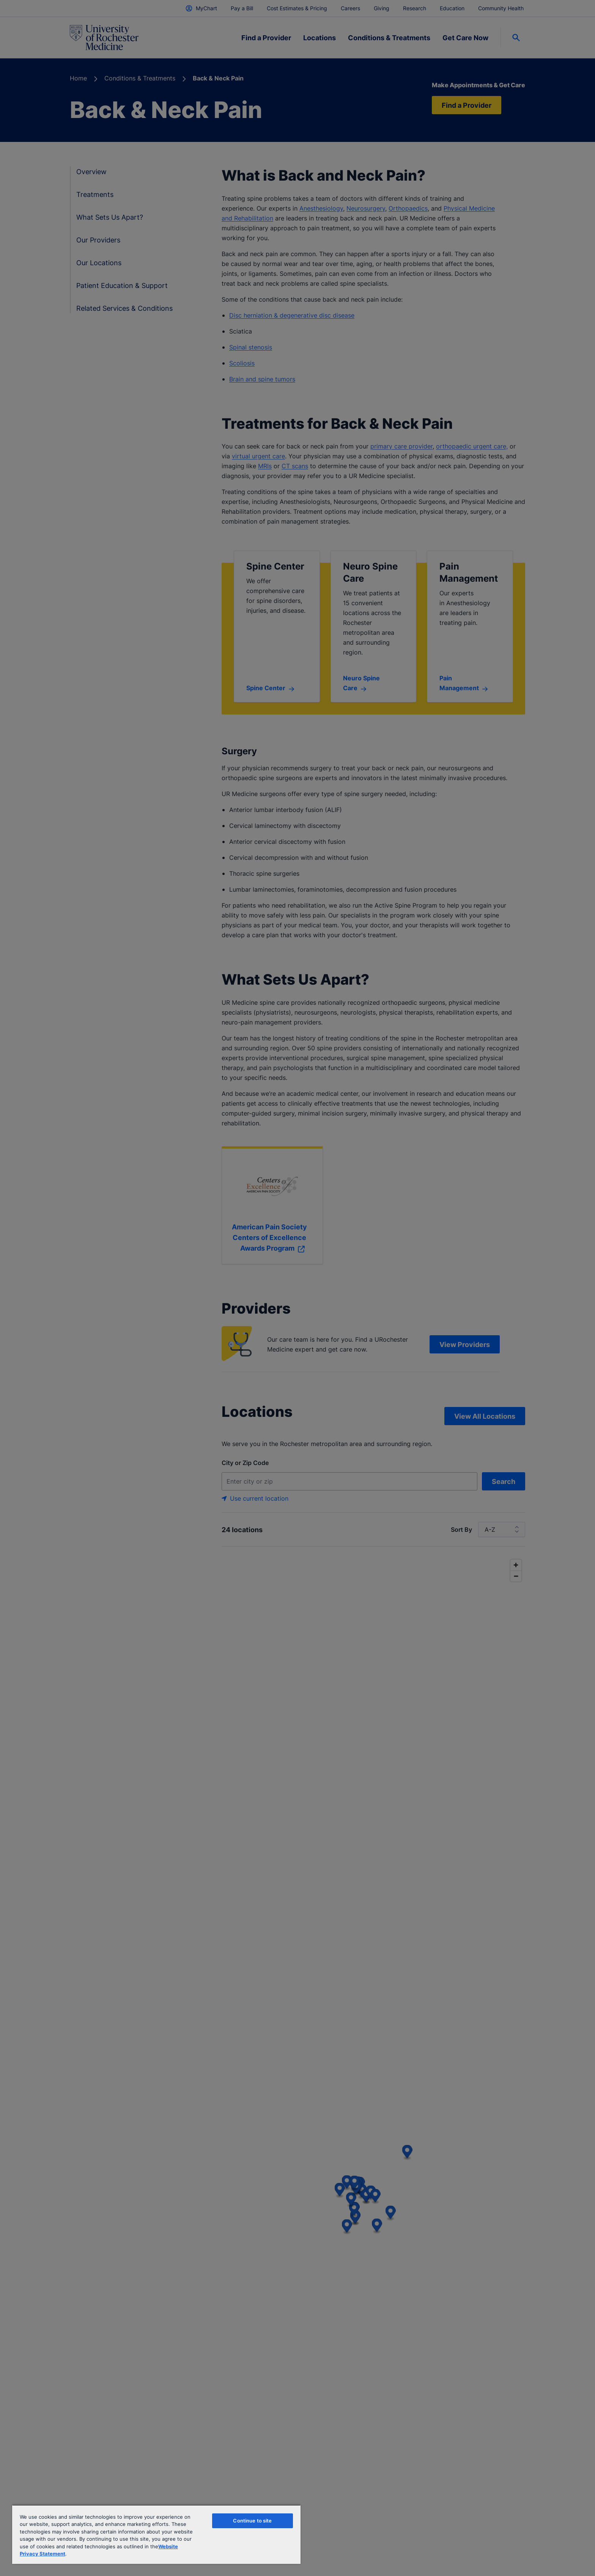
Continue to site (252, 2520)
